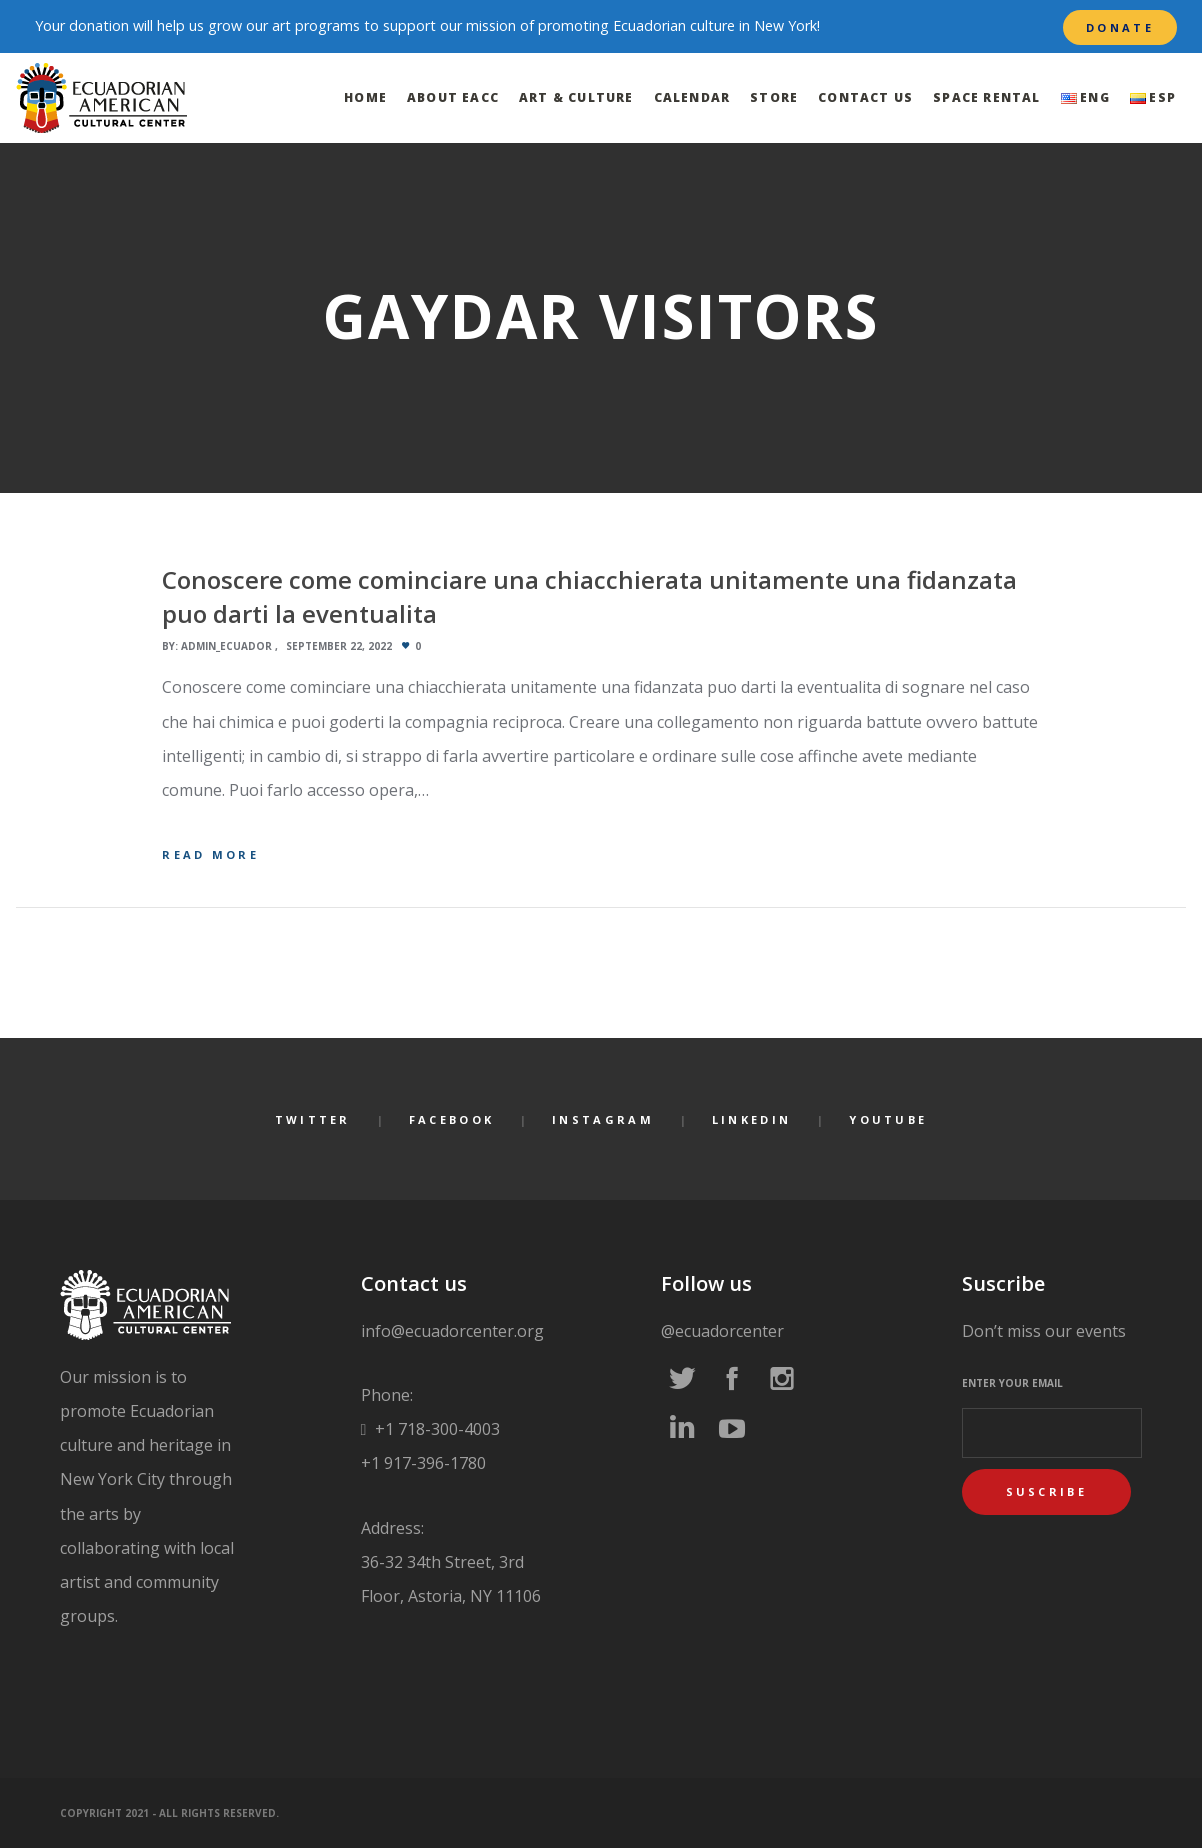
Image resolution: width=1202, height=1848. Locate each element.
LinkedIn (751, 1119)
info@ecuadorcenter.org (452, 1331)
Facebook (451, 1119)
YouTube (888, 1119)
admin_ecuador (226, 646)
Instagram (603, 1119)
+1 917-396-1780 (423, 1463)
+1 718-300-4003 (435, 1429)
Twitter (313, 1119)
